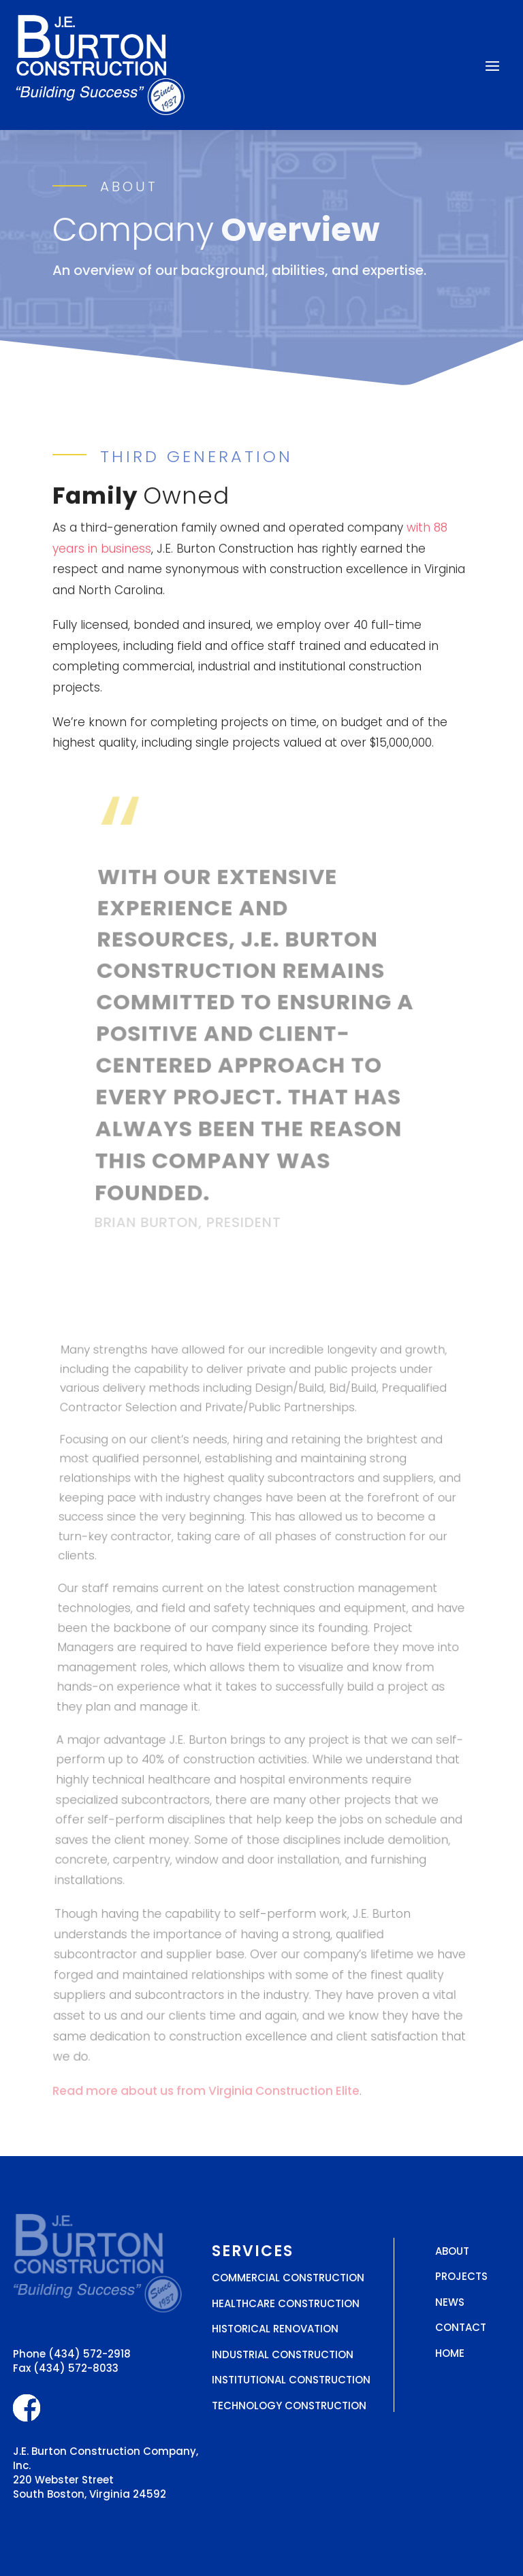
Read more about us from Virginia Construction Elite (206, 2091)
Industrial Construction (282, 2354)
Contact (460, 2327)
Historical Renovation (275, 2328)
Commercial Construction (288, 2277)
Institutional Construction (291, 2380)
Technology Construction (289, 2405)
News (449, 2302)
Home (449, 2353)
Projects (461, 2276)
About (452, 2251)
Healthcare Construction (286, 2303)
